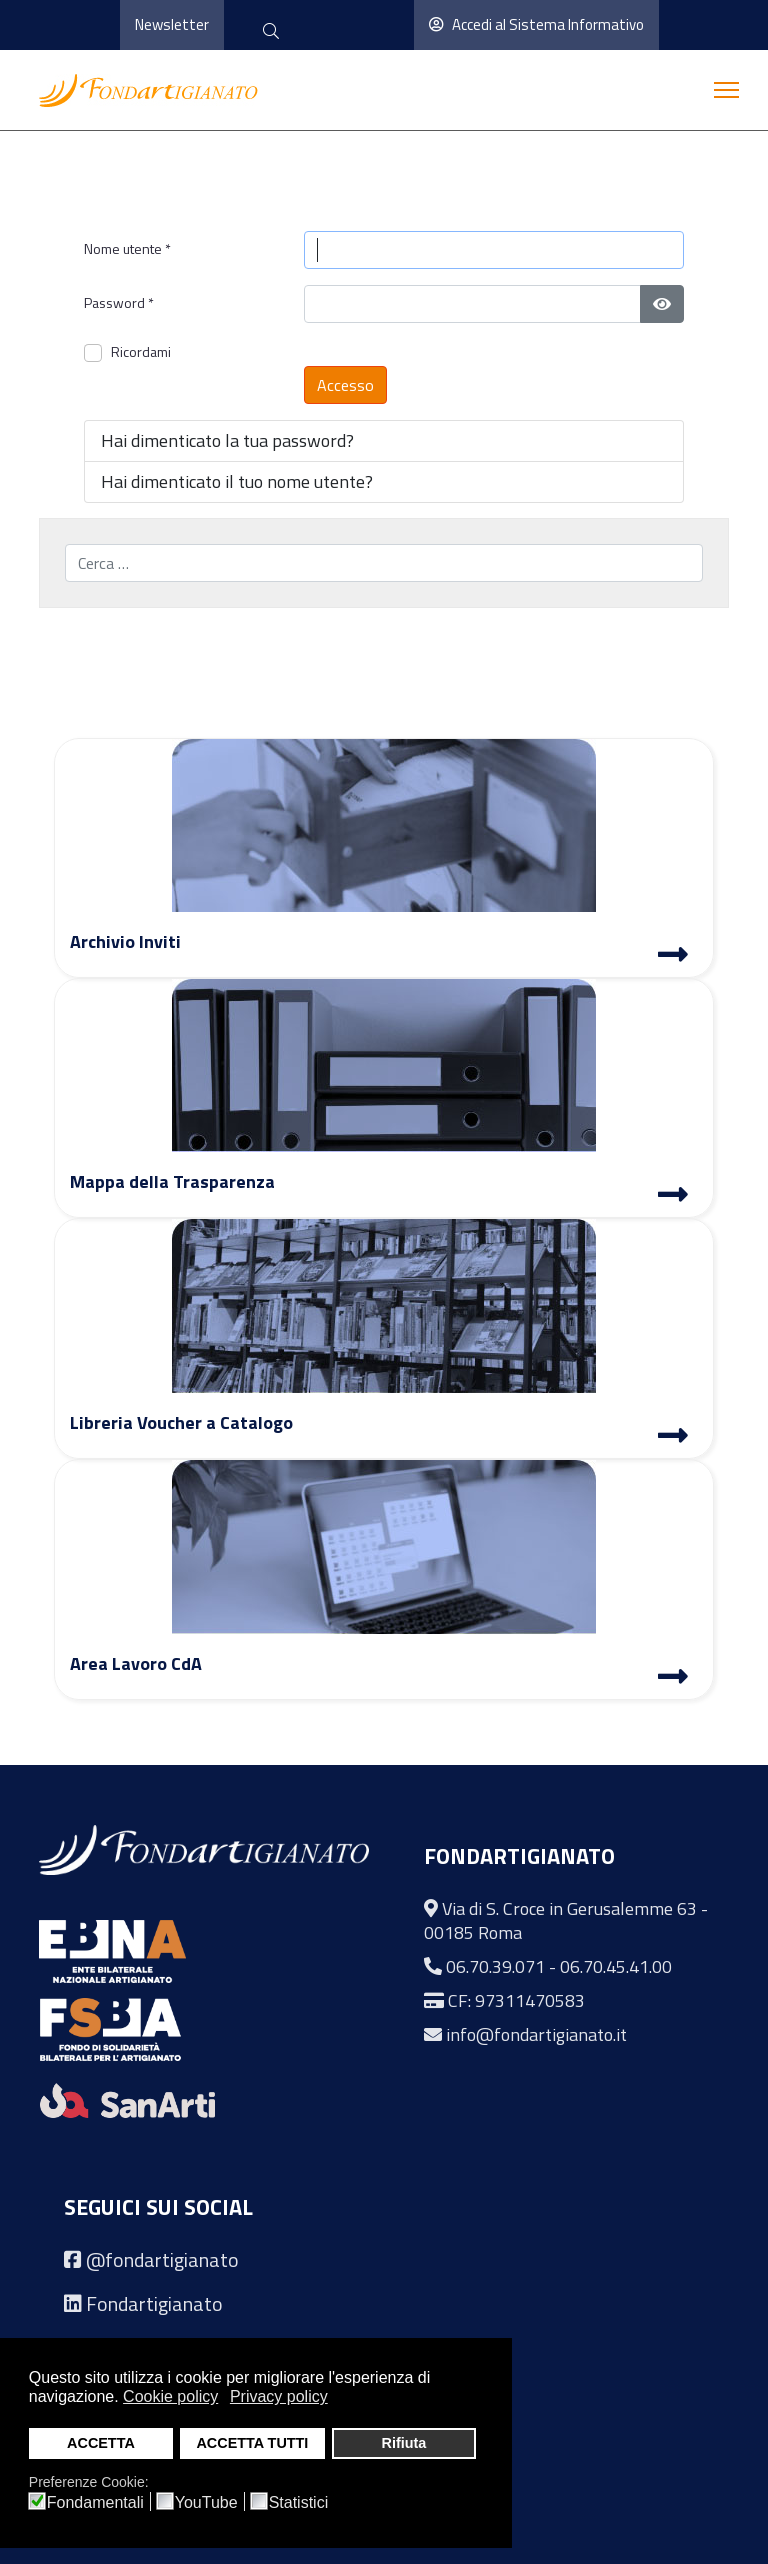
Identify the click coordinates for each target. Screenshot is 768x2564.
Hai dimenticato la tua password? (227, 440)
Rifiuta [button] (403, 2443)
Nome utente (127, 248)
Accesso (345, 385)
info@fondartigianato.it (536, 2034)
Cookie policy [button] (170, 2396)
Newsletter (172, 24)
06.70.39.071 (495, 1966)
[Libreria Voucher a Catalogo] (673, 1438)
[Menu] (726, 90)
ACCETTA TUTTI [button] (252, 2443)
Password (119, 302)
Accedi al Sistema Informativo (536, 24)
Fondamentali (95, 2503)
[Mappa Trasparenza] (673, 1197)
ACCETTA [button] (101, 2443)
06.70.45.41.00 (616, 1966)
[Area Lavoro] (673, 1679)
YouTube (206, 2503)
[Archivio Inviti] (673, 957)
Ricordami (141, 351)
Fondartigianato (154, 2303)
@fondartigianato (162, 2259)
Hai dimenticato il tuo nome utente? (237, 481)
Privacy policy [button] (279, 2396)
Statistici (299, 2503)
